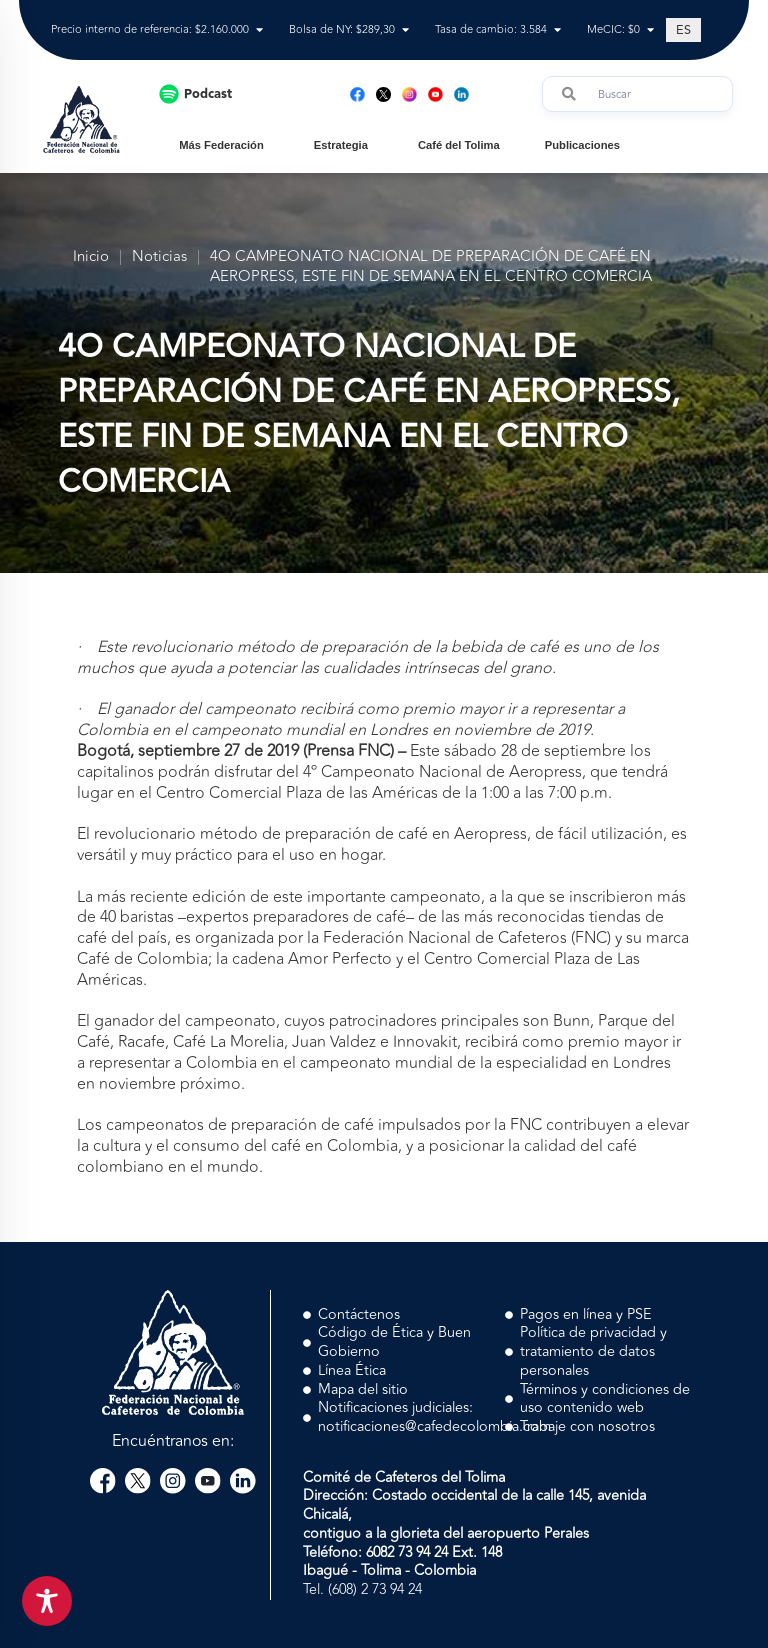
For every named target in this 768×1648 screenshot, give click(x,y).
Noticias (159, 257)
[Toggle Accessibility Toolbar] (47, 1601)
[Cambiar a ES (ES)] (683, 30)
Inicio (91, 257)
